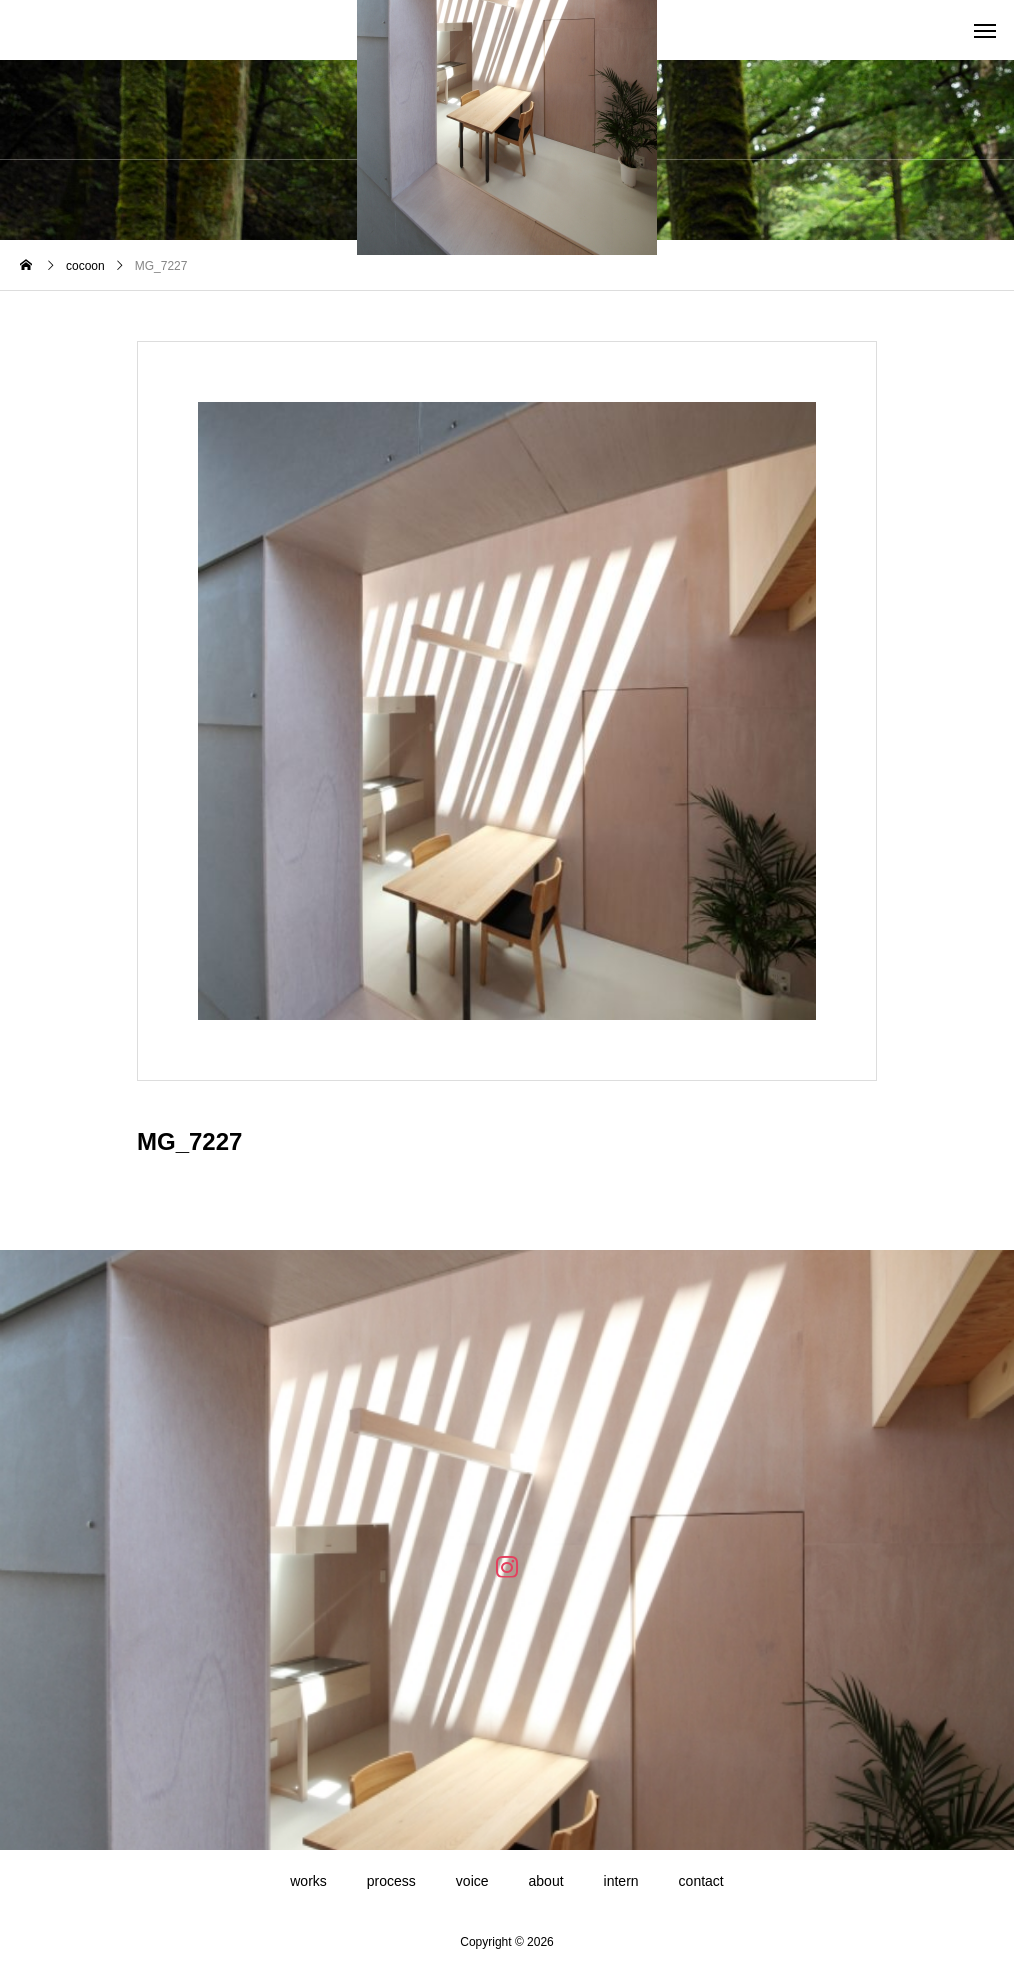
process (391, 1881)
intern (621, 1881)
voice (472, 1881)
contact (701, 1881)
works (308, 1881)
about (546, 1881)
